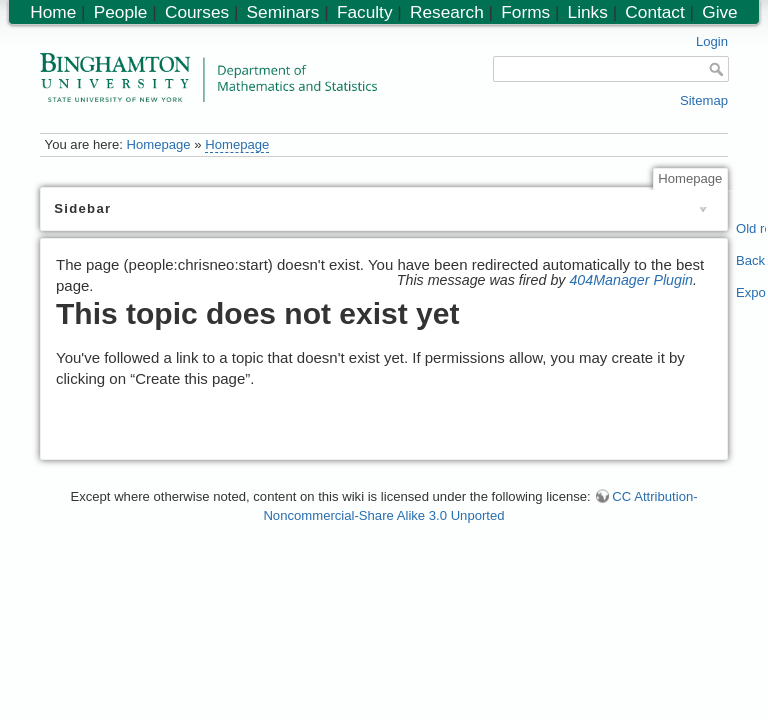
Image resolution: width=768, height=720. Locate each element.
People (121, 12)
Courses (197, 12)
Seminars (283, 12)
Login (712, 41)
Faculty (365, 12)
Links (588, 12)
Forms (525, 12)
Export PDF (751, 292)
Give (719, 12)
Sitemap (704, 100)
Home (53, 12)
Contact (654, 12)
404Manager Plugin (631, 280)
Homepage (158, 144)
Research (447, 12)
